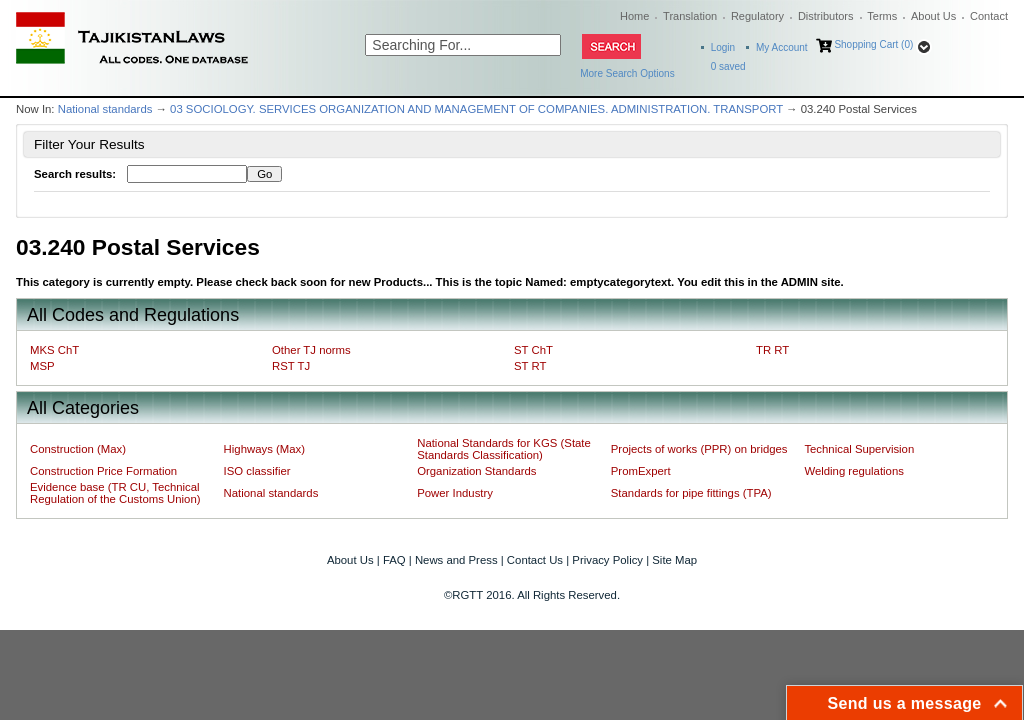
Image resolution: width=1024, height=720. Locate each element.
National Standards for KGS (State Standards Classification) (504, 449)
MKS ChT (54, 350)
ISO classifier (257, 471)
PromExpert (641, 471)
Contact (989, 16)
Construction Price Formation (103, 471)
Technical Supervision (859, 449)
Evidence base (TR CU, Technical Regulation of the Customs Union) (115, 493)
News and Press (456, 560)
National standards (105, 109)
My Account (782, 47)
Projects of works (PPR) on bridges (699, 449)
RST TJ (291, 366)
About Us (933, 16)
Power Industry (455, 493)
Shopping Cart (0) (873, 44)
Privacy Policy (607, 560)
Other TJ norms (311, 350)
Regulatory (757, 16)
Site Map (674, 560)
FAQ (394, 560)
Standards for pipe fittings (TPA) (691, 493)
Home (634, 16)
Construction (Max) (78, 449)
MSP (42, 366)
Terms (882, 16)
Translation (690, 16)
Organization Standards (476, 471)
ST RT (530, 366)
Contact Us (535, 560)
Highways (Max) (264, 449)
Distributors (826, 16)
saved (728, 66)
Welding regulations (854, 471)
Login (723, 47)
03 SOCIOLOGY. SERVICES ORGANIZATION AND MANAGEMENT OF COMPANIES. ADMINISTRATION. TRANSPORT (476, 109)
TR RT (772, 350)
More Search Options (627, 73)
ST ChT (533, 350)
